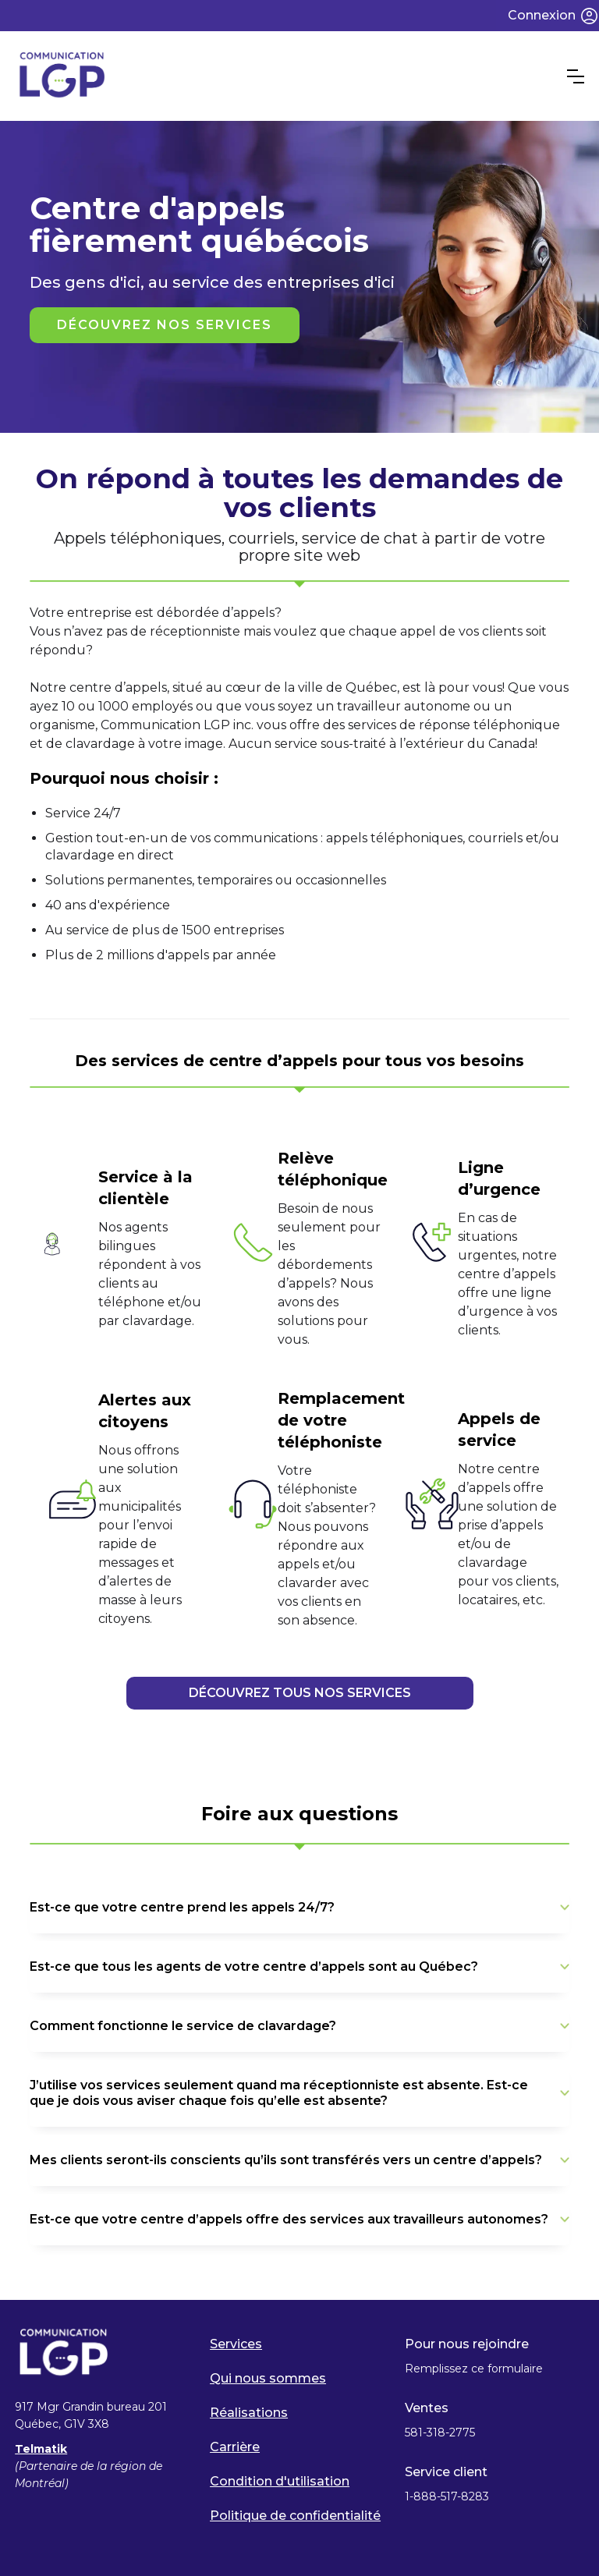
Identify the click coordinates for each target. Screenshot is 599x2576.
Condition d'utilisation (279, 2481)
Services (236, 2344)
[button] (575, 76)
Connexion (542, 15)
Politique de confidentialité (295, 2515)
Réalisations (249, 2412)
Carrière (235, 2447)
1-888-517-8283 (448, 2496)
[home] (291, 76)
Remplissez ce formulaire (474, 2369)
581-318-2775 (440, 2432)
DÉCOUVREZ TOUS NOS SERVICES (300, 1692)
